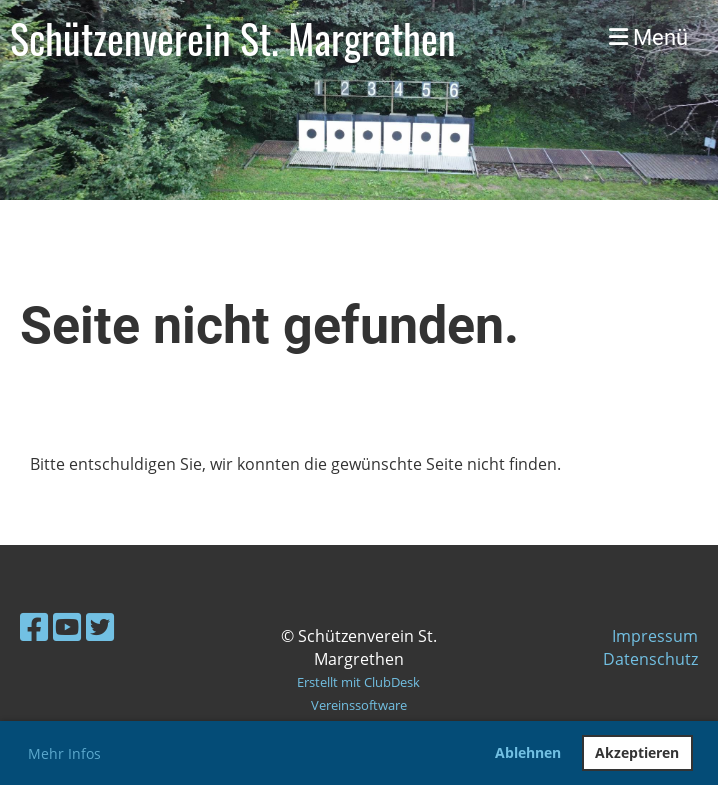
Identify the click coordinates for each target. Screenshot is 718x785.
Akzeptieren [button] (637, 752)
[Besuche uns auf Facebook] (34, 626)
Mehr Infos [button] (64, 753)
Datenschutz (650, 659)
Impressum (655, 636)
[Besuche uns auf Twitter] (100, 626)
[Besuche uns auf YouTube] (67, 626)
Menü (648, 37)
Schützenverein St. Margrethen (233, 38)
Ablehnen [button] (528, 752)
